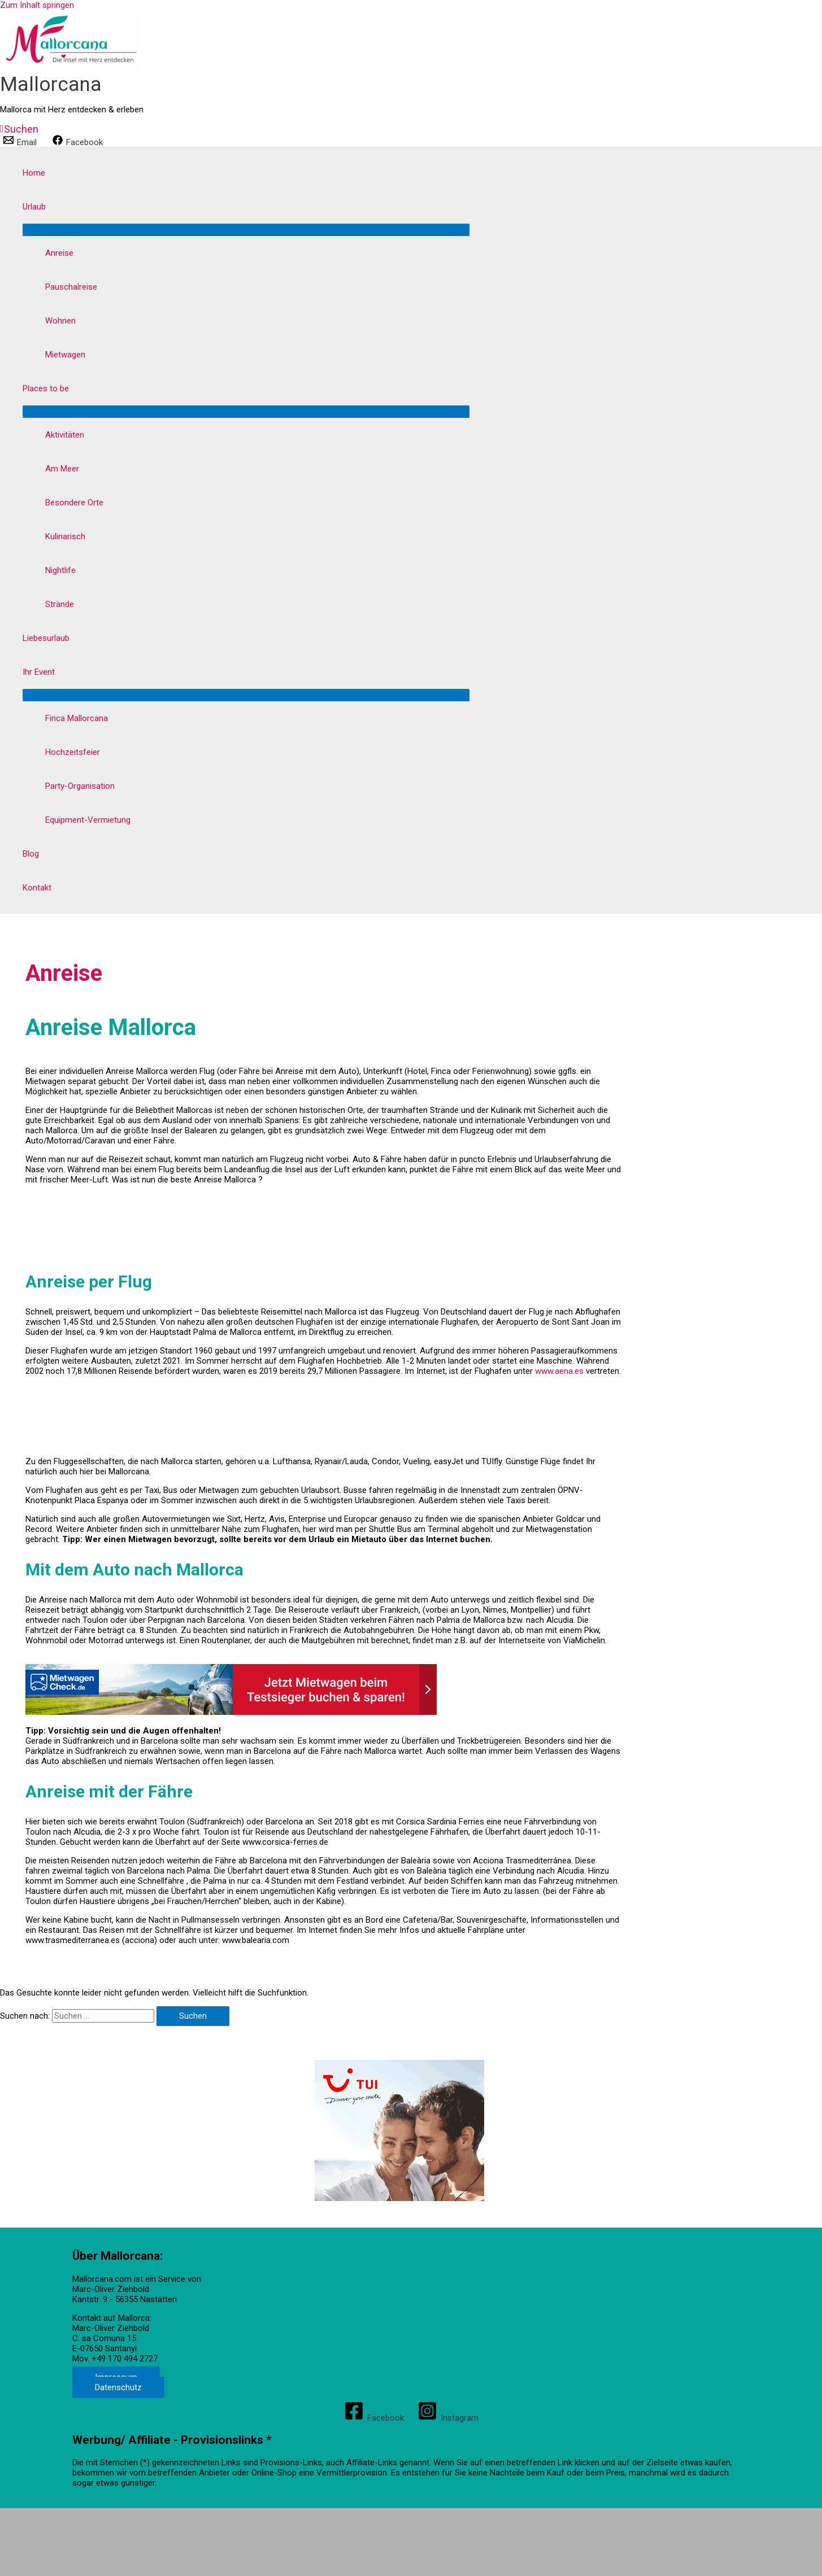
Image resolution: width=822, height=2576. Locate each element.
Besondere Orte (74, 502)
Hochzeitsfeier (72, 752)
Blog (31, 854)
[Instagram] (448, 2418)
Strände (59, 604)
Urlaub (34, 207)
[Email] (21, 142)
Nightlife (60, 570)
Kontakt (37, 888)
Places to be (46, 388)
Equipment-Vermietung (88, 820)
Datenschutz (118, 2387)
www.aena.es (558, 1371)
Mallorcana (51, 84)
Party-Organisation (80, 786)
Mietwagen (65, 355)
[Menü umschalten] (246, 229)
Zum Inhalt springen (37, 5)
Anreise (59, 253)
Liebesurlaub (46, 638)
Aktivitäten (64, 435)
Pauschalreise (71, 287)
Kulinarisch (65, 536)
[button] (19, 129)
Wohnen (60, 321)
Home (34, 173)
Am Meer (62, 469)
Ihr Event (39, 672)
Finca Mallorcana (76, 718)
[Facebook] (77, 142)
